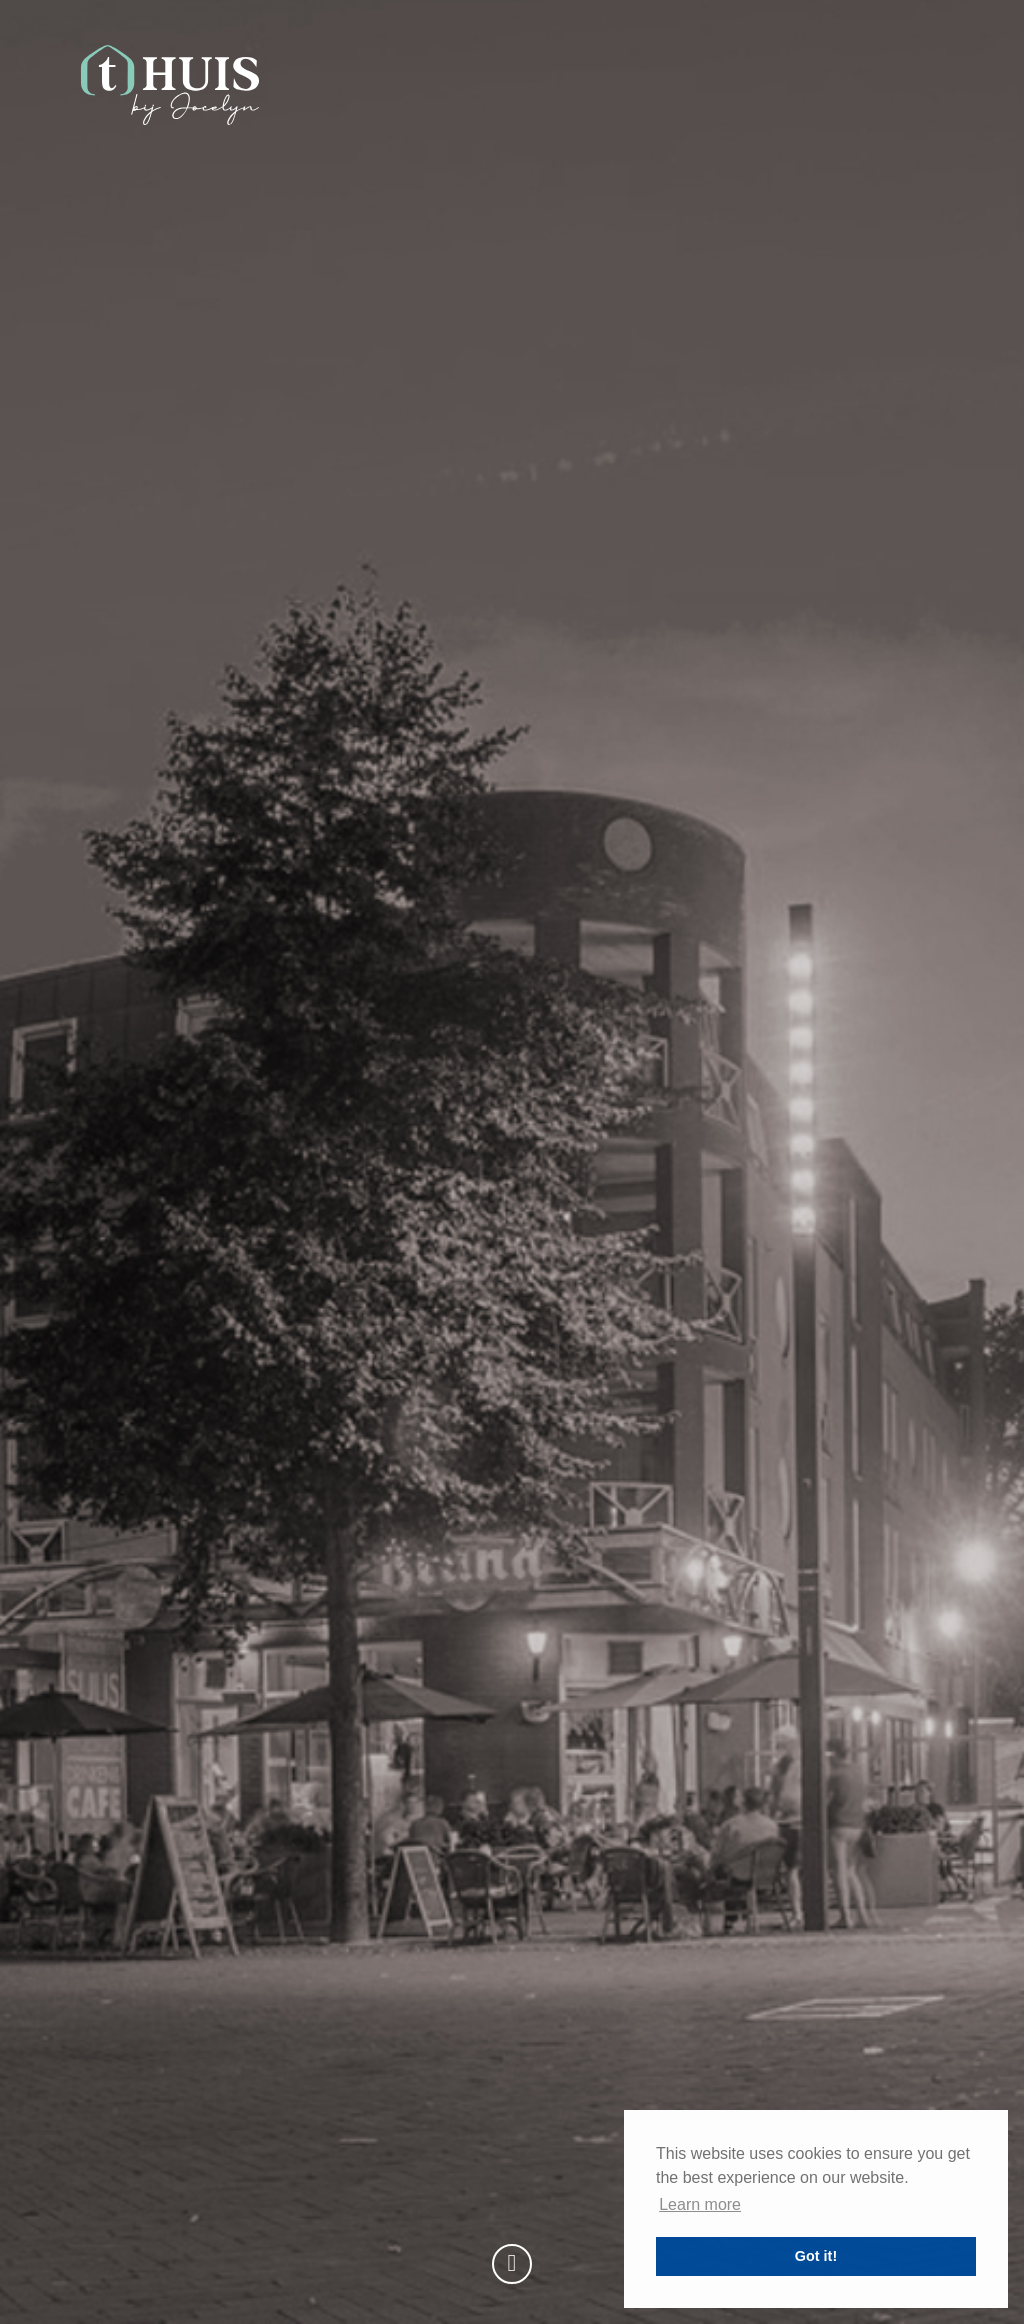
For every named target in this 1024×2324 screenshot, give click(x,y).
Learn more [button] (700, 2204)
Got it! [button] (816, 2256)
